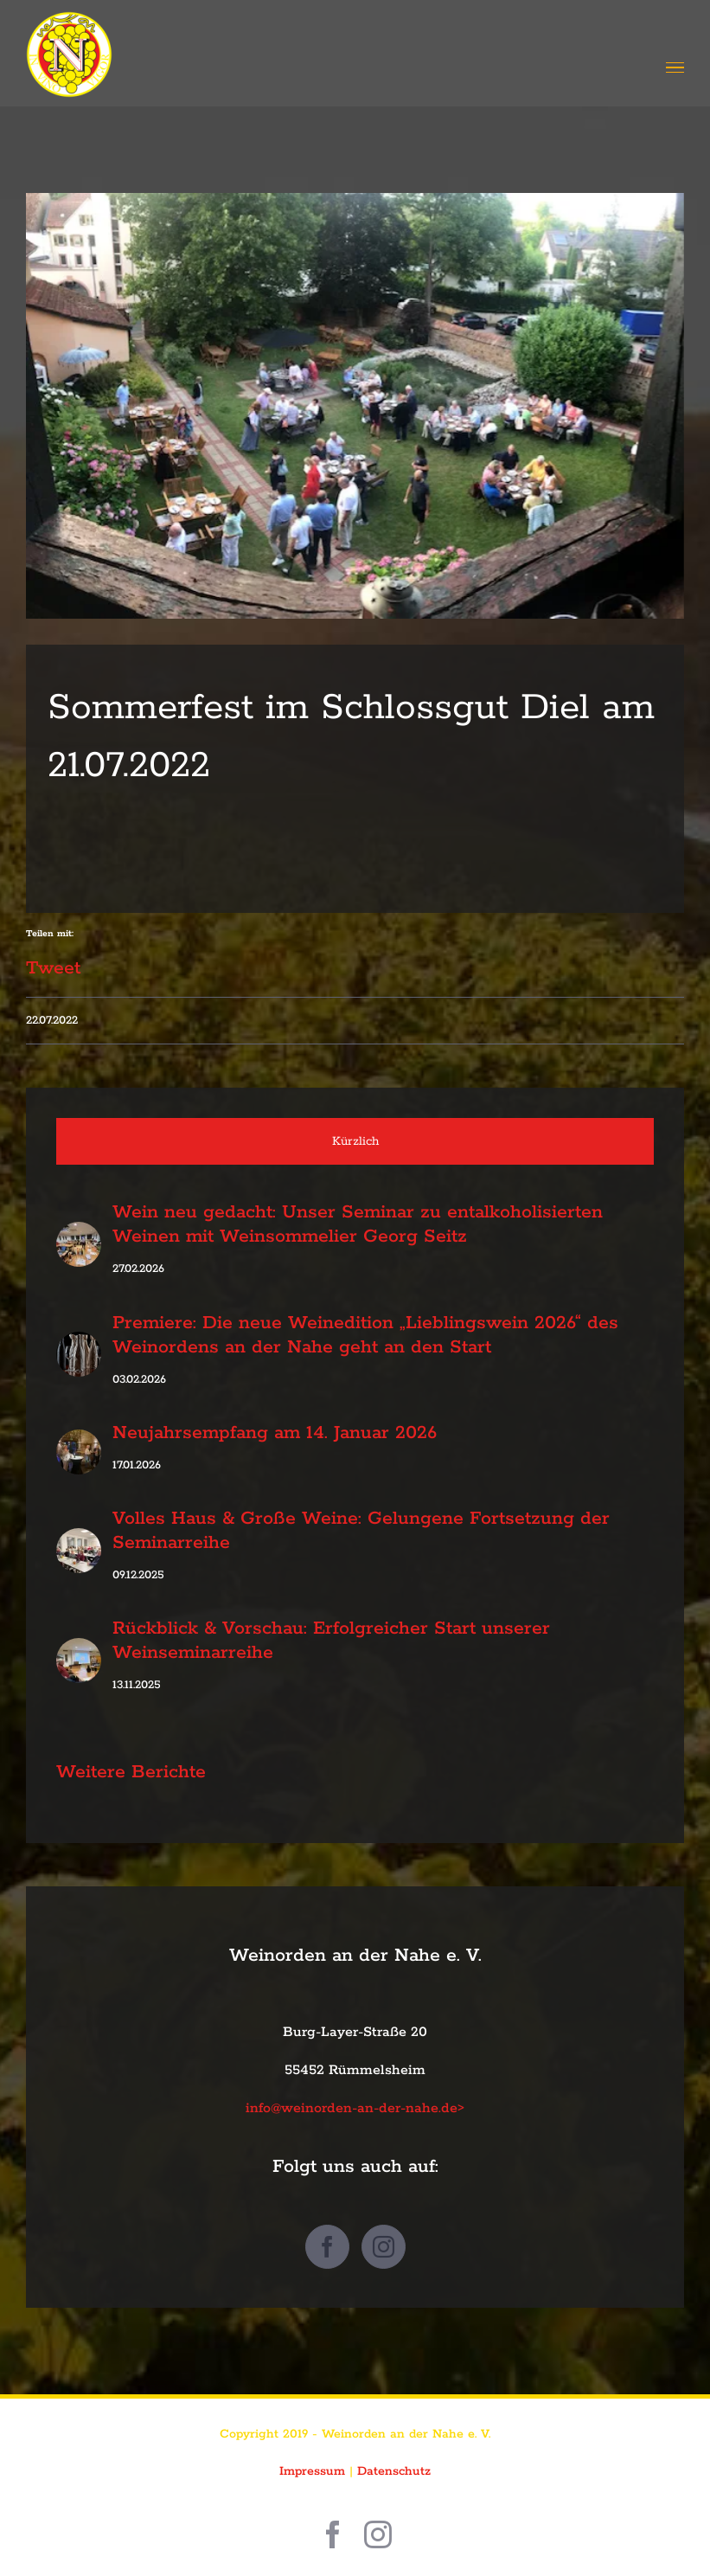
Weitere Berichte (131, 1772)
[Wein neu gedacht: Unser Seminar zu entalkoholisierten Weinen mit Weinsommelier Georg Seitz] (78, 1240)
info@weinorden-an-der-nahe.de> (355, 2108)
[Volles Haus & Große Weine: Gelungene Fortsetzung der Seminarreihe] (78, 1546)
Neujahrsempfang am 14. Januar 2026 (274, 1433)
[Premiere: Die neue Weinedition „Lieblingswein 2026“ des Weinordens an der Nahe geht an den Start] (78, 1350)
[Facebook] (327, 2247)
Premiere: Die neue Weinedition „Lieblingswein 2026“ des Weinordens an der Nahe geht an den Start (365, 1335)
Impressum (312, 2471)
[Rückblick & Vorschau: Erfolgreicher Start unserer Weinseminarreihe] (78, 1656)
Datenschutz (394, 2471)
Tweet (53, 961)
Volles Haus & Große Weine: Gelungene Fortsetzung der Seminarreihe (361, 1530)
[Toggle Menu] (675, 68)
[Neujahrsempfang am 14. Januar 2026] (78, 1448)
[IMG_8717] (355, 406)
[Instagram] (383, 2247)
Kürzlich (355, 1141)
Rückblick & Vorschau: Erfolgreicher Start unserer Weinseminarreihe (331, 1640)
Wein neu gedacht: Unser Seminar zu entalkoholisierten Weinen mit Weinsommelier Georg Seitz (357, 1224)
